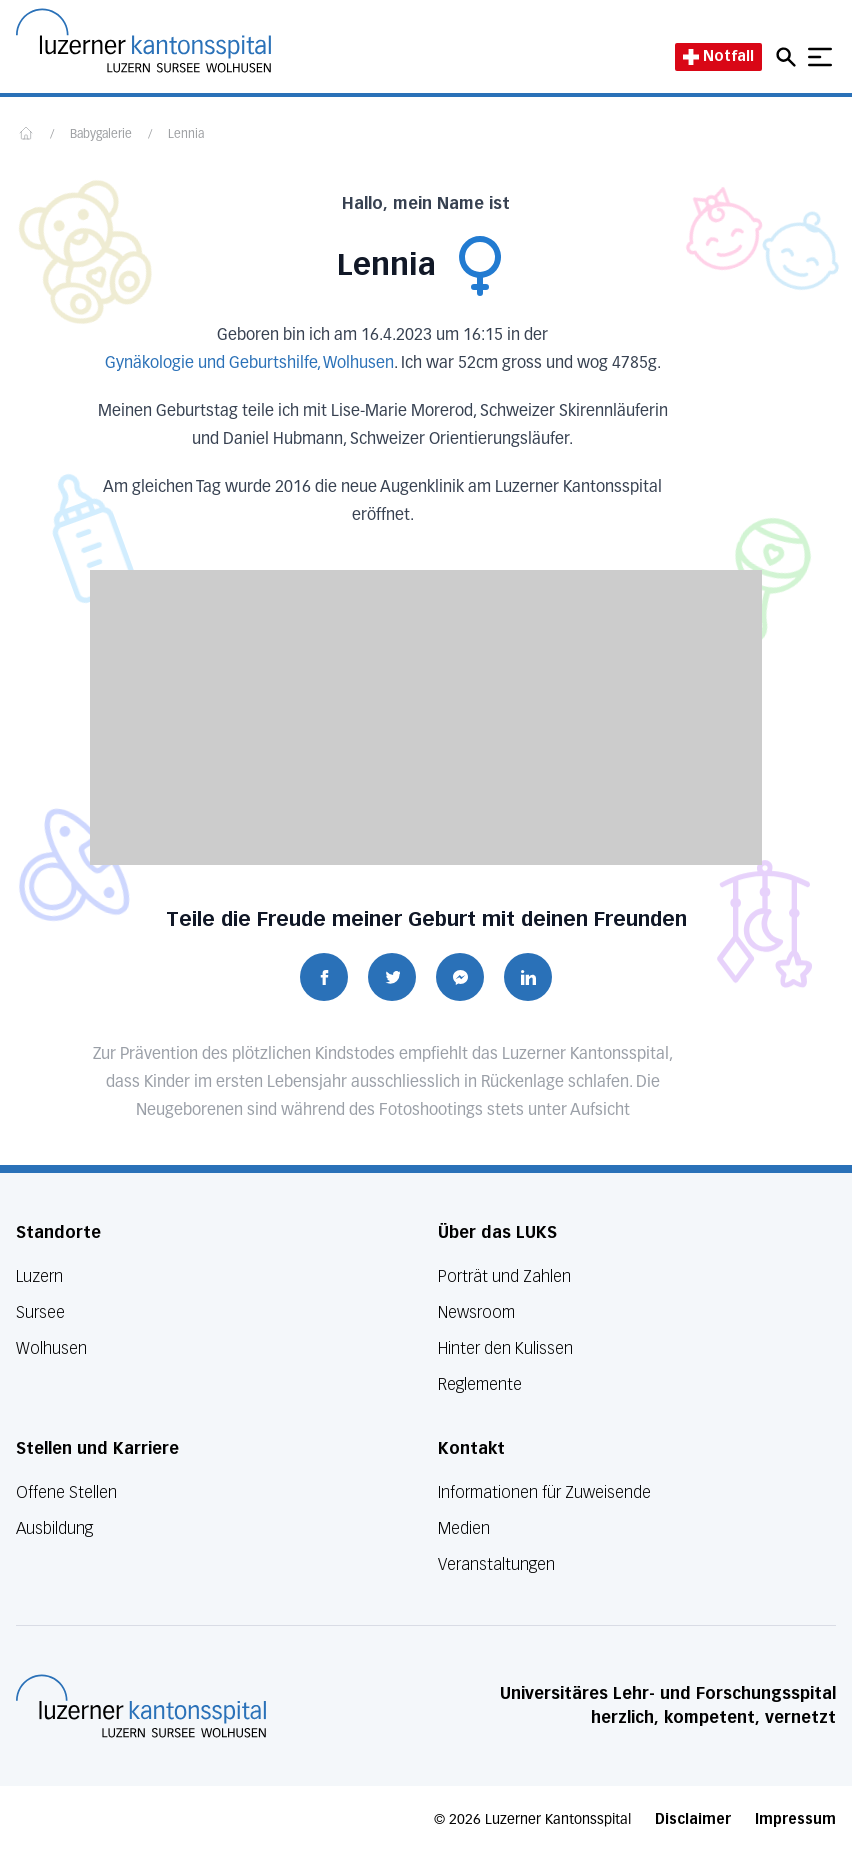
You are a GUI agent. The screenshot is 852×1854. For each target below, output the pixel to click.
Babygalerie (101, 135)
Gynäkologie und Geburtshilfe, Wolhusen (249, 364)
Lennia (186, 135)
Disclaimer (693, 1819)
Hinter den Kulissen (505, 1348)
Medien (464, 1528)
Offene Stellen (66, 1492)
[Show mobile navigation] (820, 57)
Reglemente (480, 1384)
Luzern (39, 1276)
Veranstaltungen (496, 1564)
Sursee (40, 1312)
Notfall (718, 56)
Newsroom (476, 1312)
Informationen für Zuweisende (544, 1492)
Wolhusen (51, 1348)
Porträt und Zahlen (504, 1276)
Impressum (795, 1819)
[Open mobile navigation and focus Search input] (789, 57)
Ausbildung (54, 1528)
